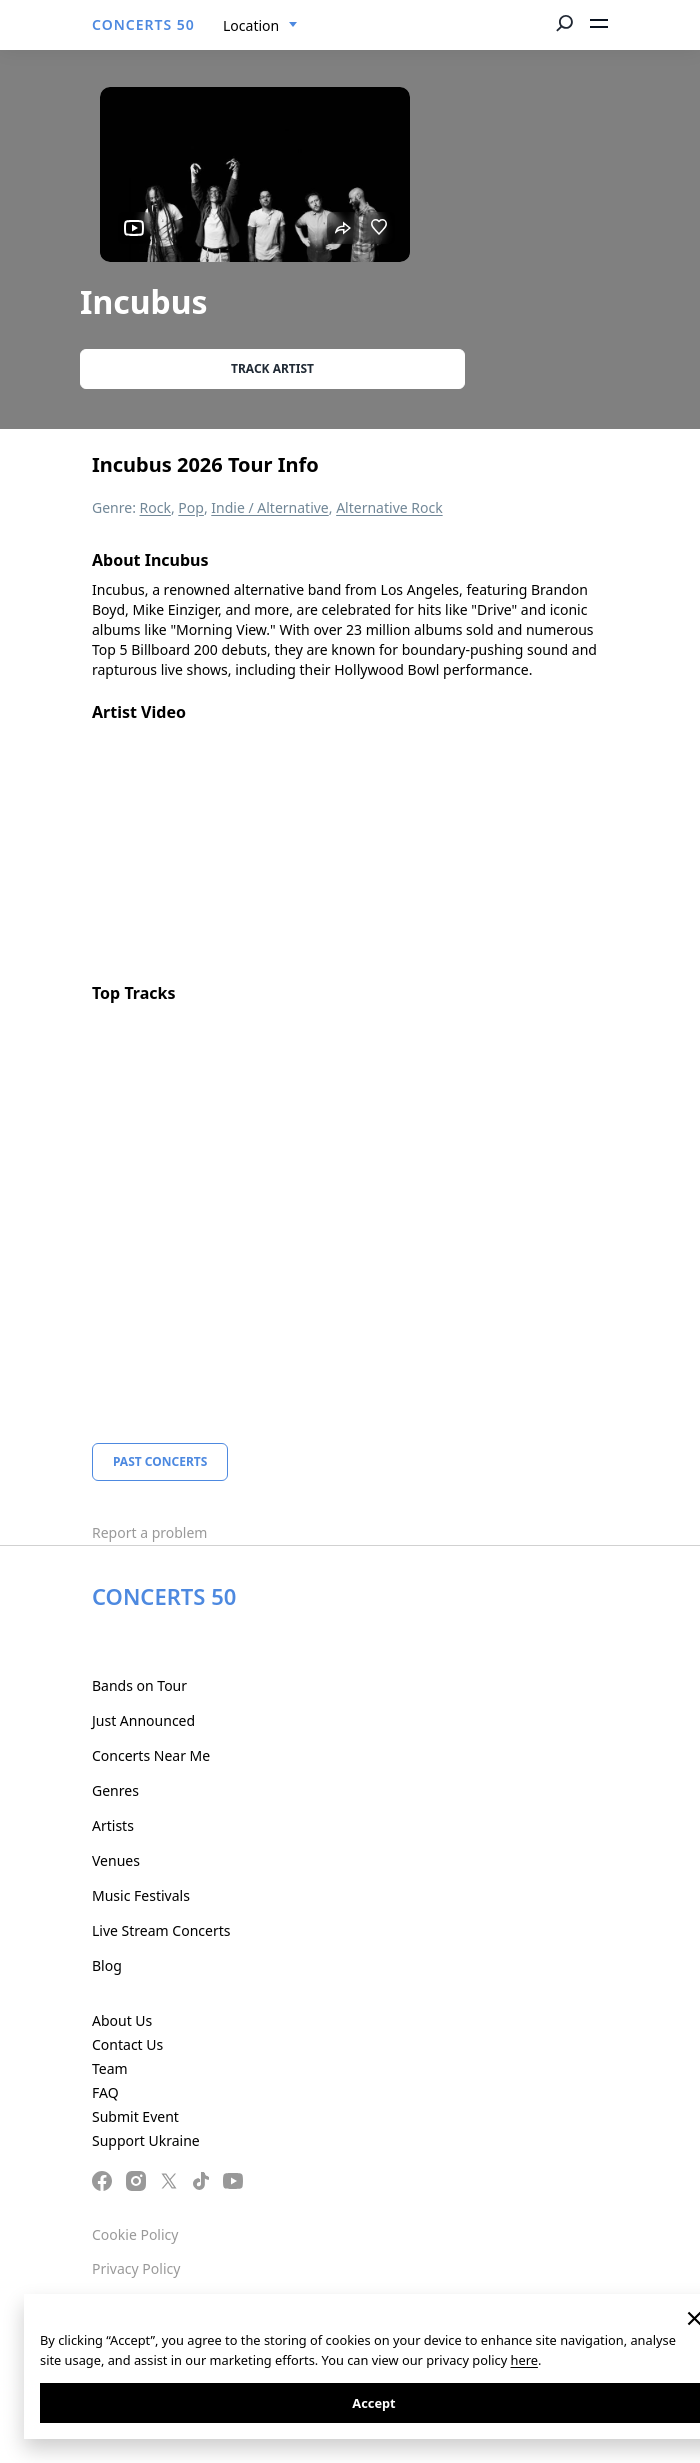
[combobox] (260, 26)
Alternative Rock (389, 507)
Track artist (272, 368)
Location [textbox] (251, 25)
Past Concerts (160, 1461)
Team (110, 2068)
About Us (122, 2020)
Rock (155, 507)
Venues (116, 1860)
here (524, 2360)
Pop (191, 507)
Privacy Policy (136, 2268)
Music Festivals (141, 1895)
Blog (107, 1965)
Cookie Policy (135, 2234)
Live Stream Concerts (161, 1930)
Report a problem (149, 1532)
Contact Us (127, 2044)
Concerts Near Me (151, 1755)
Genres (115, 1790)
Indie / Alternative (269, 507)
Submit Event (135, 2116)
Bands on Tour (139, 1685)
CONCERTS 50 (143, 24)
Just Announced (143, 1720)
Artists (113, 1825)
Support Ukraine (146, 2140)
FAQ (105, 2092)
